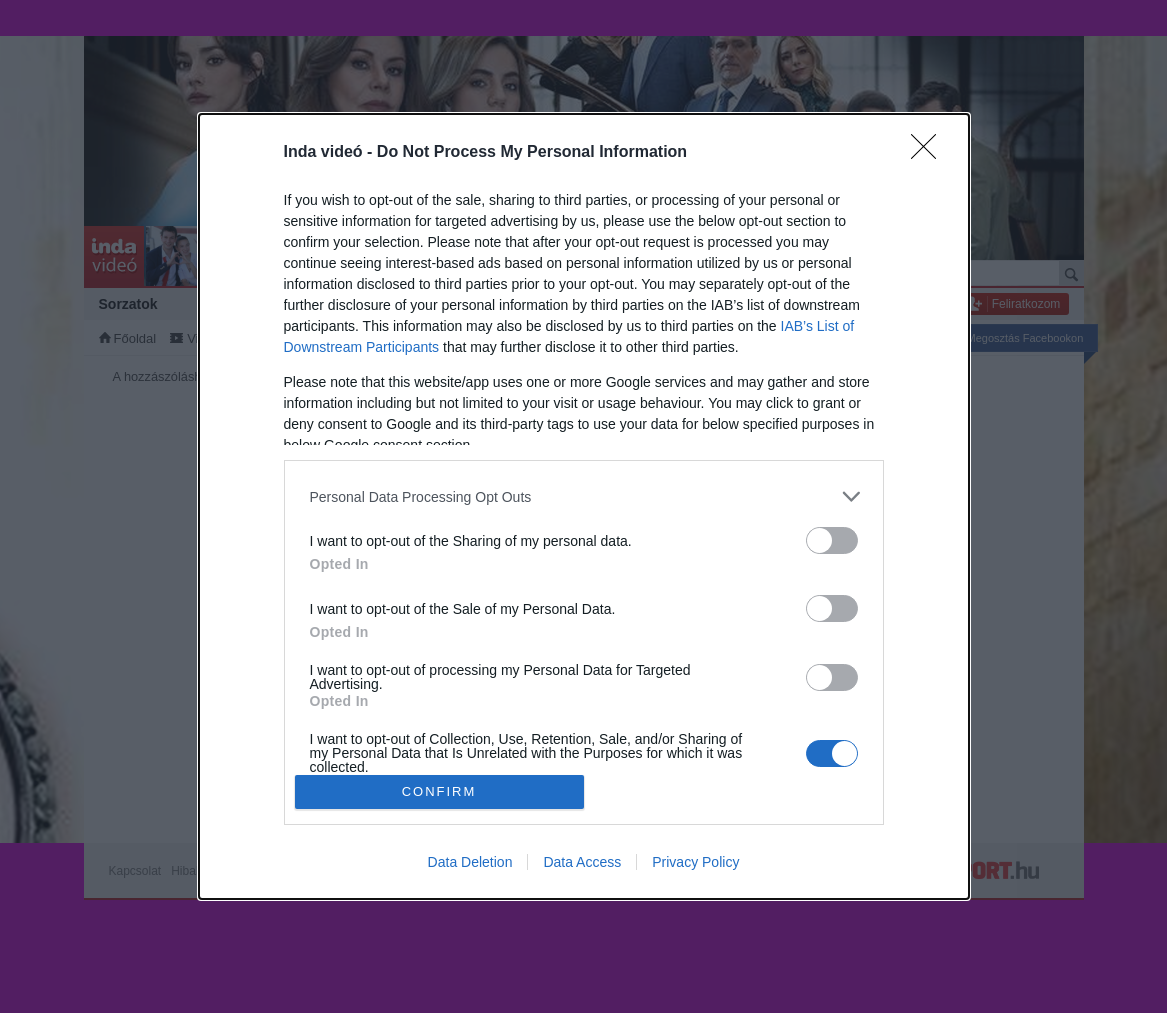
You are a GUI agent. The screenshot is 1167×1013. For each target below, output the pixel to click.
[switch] (832, 540)
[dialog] (584, 506)
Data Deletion (470, 862)
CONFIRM (439, 791)
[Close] (930, 153)
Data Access (582, 862)
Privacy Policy (695, 862)
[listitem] (584, 496)
